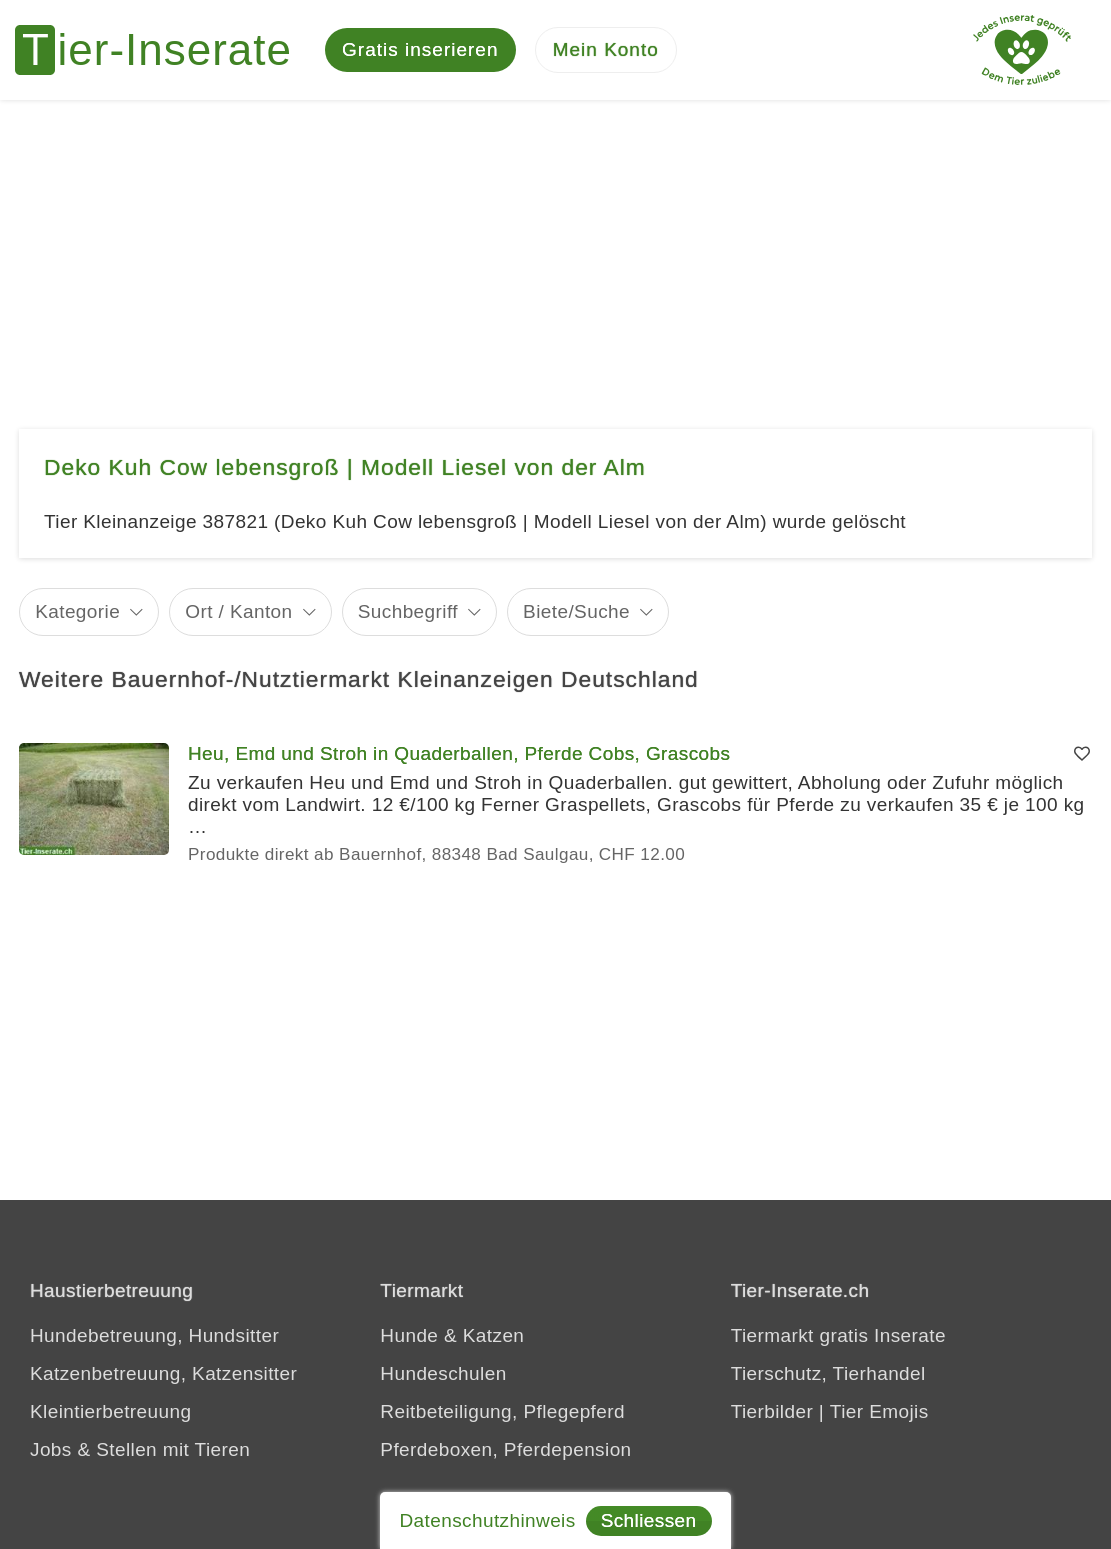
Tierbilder (772, 1411)
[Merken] (1082, 754)
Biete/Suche (576, 611)
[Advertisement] (555, 250)
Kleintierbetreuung (110, 1411)
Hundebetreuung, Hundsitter (154, 1335)
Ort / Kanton (238, 611)
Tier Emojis (879, 1411)
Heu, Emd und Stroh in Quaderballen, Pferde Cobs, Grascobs (459, 753)
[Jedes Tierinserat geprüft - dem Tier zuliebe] (1022, 50)
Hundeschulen (443, 1373)
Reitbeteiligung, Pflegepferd (502, 1411)
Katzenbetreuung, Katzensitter (163, 1373)
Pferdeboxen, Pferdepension (505, 1449)
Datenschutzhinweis (487, 1520)
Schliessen (649, 1520)
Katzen (494, 1335)
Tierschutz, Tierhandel (828, 1373)
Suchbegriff (408, 611)
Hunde (409, 1335)
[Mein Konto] (606, 50)
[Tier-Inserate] (165, 50)
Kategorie (77, 611)
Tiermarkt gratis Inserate (838, 1335)
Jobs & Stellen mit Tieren (140, 1449)
